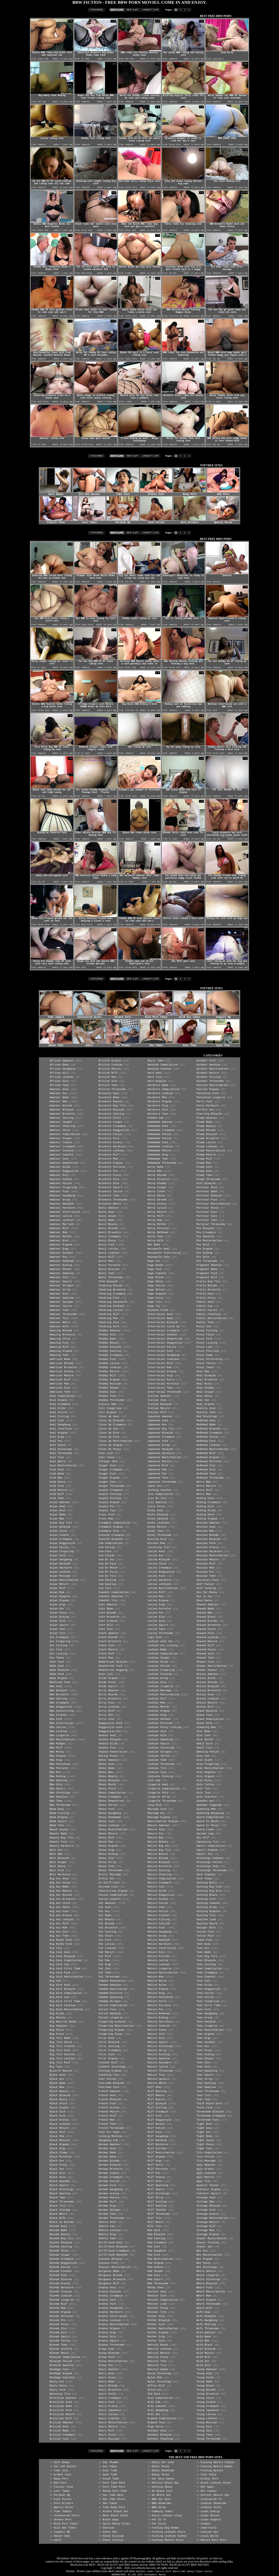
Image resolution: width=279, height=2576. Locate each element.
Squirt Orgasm (206, 1850)
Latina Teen (156, 1629)
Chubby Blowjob (110, 1347)
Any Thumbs (122, 1044)
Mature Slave (157, 2030)
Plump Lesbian (206, 1146)
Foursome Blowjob (111, 2083)
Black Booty (58, 2099)
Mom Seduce (156, 2267)
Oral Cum (154, 2402)
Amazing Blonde (61, 1330)
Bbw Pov (55, 1772)
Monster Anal (157, 2291)
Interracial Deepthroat (165, 1338)
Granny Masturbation (114, 2324)
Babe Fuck (57, 1674)
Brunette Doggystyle (114, 1130)
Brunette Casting (111, 1113)
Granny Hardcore (111, 2312)
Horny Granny (157, 1203)
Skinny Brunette (208, 1690)
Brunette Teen (109, 1195)
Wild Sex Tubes (189, 1016)
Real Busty (204, 1383)
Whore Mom (203, 2295)
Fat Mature (107, 1952)
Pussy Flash (205, 1334)
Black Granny (59, 2120)
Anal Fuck (57, 1420)
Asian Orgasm (59, 1600)
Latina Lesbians (160, 1584)
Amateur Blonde (61, 1105)
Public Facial (206, 1310)
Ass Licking (58, 1653)
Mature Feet (156, 1907)
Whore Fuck (204, 2287)
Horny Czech (156, 1191)
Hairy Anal (107, 2373)
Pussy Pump (204, 1355)
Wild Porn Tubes (156, 1016)
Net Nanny (188, 2571)
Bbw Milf (56, 1747)
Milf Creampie (158, 2111)
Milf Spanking (158, 2185)
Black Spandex (60, 2181)
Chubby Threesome (111, 1400)
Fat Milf (105, 1956)
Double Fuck (107, 1747)
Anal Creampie (60, 1404)
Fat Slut (105, 1968)
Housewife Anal (159, 1248)
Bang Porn (189, 493)
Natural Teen (157, 2361)
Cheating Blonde (111, 1285)
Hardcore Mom (157, 1097)
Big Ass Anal (59, 1878)
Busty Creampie (110, 1236)
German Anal (107, 2148)
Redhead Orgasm (207, 1457)
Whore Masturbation (210, 2291)
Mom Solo (154, 2275)
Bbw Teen (56, 1801)
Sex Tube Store (114, 2499)
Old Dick (154, 2394)
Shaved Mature (206, 1641)
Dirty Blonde (108, 1694)
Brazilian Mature (62, 2414)
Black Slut (58, 2173)
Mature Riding (158, 2017)
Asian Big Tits (61, 1522)
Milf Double (156, 2124)
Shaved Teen (205, 1657)
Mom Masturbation (160, 2259)
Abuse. (163, 2574)
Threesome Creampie (210, 2115)
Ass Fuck (56, 1649)
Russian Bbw (205, 1531)
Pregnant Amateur (209, 1265)
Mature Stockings (160, 2046)
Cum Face (105, 1551)
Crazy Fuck (107, 1514)
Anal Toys (57, 1457)
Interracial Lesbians (164, 1359)
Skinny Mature (206, 1702)
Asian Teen (58, 1629)
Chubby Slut (107, 1392)
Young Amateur (206, 2369)
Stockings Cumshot (210, 1858)
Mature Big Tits (160, 1850)
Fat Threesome (109, 1976)
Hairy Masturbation (113, 2422)
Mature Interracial (162, 1948)
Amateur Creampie (62, 1146)
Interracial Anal (160, 1314)
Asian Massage (60, 1576)
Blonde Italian (61, 2291)
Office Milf (156, 2385)
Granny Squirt (109, 2340)
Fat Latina (107, 1944)
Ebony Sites (160, 2474)
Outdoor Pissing (208, 1077)
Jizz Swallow (157, 1502)
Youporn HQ (223, 1016)
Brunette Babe (109, 1097)
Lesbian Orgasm (159, 1711)
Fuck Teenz (209, 2474)
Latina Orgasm (158, 1600)
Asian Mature (59, 1584)
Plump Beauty (206, 1126)
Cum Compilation (111, 1543)
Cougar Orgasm (109, 1477)
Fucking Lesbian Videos (169, 2536)
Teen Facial (205, 1993)
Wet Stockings (206, 2267)
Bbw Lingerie (59, 1735)
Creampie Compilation (115, 1522)
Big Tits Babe (60, 2038)
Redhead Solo (206, 1469)
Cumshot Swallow (111, 1596)
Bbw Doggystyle (61, 1706)
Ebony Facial (108, 1805)
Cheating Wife (109, 1326)
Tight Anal (204, 2124)
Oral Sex (154, 2414)
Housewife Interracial (164, 1252)
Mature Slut (156, 2034)
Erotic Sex (107, 1878)
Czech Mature (108, 1649)
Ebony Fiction (113, 2540)
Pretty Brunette (208, 1289)
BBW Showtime (161, 2503)
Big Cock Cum (59, 1964)
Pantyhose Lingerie (210, 1097)
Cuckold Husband (111, 1539)
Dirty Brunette (110, 1698)
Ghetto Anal (107, 2222)
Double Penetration (113, 1751)
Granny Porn (209, 2478)
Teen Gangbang (206, 2013)
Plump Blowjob (206, 1134)
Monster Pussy (158, 2308)
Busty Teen (107, 1273)
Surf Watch (173, 2571)
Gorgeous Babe (109, 2271)
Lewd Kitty (209, 2527)
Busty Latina (108, 1248)
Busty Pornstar (110, 1265)
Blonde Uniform (61, 2349)
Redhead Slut (206, 1465)
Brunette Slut (109, 1179)
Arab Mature (58, 1490)
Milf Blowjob (157, 2103)
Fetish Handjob (110, 2013)
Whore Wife (204, 2308)
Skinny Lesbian (207, 1698)
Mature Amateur (159, 1825)
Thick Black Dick (209, 2103)
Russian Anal (206, 1526)
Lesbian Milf (157, 1698)
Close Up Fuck (109, 1437)
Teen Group (204, 2017)
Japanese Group (159, 1445)
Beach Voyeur (59, 1829)
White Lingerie (207, 2275)
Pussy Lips (204, 1347)
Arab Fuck (57, 1486)
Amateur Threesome (63, 1314)
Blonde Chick (59, 2250)
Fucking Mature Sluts (168, 2540)
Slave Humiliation (210, 1719)
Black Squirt (59, 2185)
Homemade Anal (158, 1126)
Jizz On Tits (157, 1498)
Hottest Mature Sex (215, 2495)
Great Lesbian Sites (216, 2482)
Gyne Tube (223, 1044)
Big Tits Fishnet (62, 2046)
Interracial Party (161, 1379)
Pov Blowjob (205, 1228)
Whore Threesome (208, 2304)
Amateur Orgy (59, 1248)
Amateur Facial (61, 1183)
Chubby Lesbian (110, 1367)
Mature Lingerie (160, 1968)
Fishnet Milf (108, 2062)
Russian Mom (205, 1567)
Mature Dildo (157, 1890)
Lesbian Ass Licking (163, 1645)
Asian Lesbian (60, 1571)
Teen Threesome (207, 2091)
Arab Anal (57, 1469)
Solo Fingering (207, 1764)
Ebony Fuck (107, 1809)
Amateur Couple (61, 1142)
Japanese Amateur (160, 1416)
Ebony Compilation (112, 1792)
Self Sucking (206, 1588)
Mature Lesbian (159, 1964)
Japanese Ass (157, 1424)
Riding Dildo (206, 1510)
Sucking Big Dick (209, 1890)
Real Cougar (205, 1392)
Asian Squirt (59, 1625)
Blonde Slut (58, 2328)
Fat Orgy (105, 1964)
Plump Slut (204, 1167)
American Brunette (63, 1367)
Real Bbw (202, 1371)
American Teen (60, 1392)
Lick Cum (154, 1780)
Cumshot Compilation (114, 1592)
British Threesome (112, 1089)
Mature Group (157, 1935)
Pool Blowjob (206, 1183)
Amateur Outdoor (62, 1252)
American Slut (60, 1387)
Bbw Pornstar (59, 1768)
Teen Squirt (205, 2075)
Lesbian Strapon (160, 1751)
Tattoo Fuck (205, 1931)
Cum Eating (107, 1547)
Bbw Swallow (58, 1796)
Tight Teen (204, 2148)
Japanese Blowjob (160, 1432)
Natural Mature (159, 2353)
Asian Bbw (57, 1518)
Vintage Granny (207, 2214)
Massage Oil (156, 1813)
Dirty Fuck (107, 1702)
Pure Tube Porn (114, 2487)
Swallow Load (206, 1919)
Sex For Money (206, 1592)
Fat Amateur (107, 1903)
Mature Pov (156, 2009)
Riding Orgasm (206, 1518)
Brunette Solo (109, 1183)
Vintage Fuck (206, 2209)
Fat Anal (105, 1907)
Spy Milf (202, 1837)
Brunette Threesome (113, 1199)
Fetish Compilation (113, 2005)
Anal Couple (58, 1400)
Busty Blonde (108, 1228)
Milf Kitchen (157, 2148)
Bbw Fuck (56, 1719)
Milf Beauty (156, 2095)
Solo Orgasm (205, 1776)
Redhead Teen (206, 1473)
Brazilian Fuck (61, 2410)
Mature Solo (156, 2038)
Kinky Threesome (160, 1535)
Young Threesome (208, 2439)
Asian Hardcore (61, 1567)
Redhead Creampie (209, 1432)
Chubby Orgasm (109, 1379)
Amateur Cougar (61, 1138)
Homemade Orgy (158, 1154)
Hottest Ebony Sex (165, 2482)
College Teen (108, 1461)
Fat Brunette (108, 1927)
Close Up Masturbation (115, 1441)
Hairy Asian (107, 2377)
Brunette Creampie (112, 1126)
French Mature (109, 2111)
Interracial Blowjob (163, 1322)
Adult (89, 1044)
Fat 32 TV (159, 2519)
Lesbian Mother (159, 1706)
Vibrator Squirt (208, 2193)
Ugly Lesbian (206, 2173)
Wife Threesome (207, 2328)
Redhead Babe (206, 1424)
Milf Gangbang (158, 2136)
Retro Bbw (203, 1482)
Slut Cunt (203, 1735)
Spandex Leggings (209, 1805)
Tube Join (122, 493)
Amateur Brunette (62, 1113)
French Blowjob (110, 2099)
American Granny (62, 1371)
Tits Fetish (205, 2156)
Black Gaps (111, 2519)
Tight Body (204, 2136)
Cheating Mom (108, 1318)
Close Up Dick (109, 1432)
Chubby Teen (107, 1396)
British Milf (108, 1073)
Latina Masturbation (163, 1588)
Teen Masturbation (210, 2030)
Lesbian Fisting (160, 1674)
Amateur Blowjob (62, 1109)
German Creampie (111, 2177)
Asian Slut (58, 1621)
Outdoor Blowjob (160, 2434)
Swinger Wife (206, 1927)
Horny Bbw (155, 1171)
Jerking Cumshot (160, 1490)
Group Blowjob (109, 2353)
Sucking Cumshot (208, 1903)
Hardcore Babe (158, 1085)
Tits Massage (206, 2160)
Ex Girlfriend (109, 1882)
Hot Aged (207, 2487)
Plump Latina (206, 1142)
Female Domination (112, 1980)
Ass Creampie (59, 1637)
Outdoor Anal (157, 2430)
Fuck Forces (156, 521)
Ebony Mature (108, 1833)
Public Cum (204, 1306)
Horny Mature (157, 1212)
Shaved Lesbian (207, 1637)
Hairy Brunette (110, 2389)
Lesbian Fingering (161, 1670)
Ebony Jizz (107, 1821)
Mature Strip (157, 2050)
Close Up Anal (109, 1416)
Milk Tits (155, 2226)
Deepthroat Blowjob (113, 1661)
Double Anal (107, 1735)
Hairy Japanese (110, 2410)
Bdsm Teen (57, 1825)
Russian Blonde (207, 1535)
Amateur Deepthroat (64, 1163)
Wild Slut (203, 2365)
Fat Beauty (107, 1919)
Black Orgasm (59, 2144)
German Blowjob (110, 2164)
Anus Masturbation (63, 1465)
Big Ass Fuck (59, 1911)
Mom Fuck (154, 2254)
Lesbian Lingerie (160, 1686)
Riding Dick (205, 1506)
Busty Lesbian (109, 1252)
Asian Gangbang (61, 1559)
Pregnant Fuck (206, 1273)
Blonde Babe (58, 2230)
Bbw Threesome (60, 1805)
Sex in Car (204, 1596)
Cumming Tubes (162, 2511)
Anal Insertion (61, 1428)
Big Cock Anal (60, 1952)
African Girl (59, 1073)
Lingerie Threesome (162, 1801)
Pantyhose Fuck (207, 1093)
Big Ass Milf (59, 1923)
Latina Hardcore (160, 1580)
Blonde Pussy (59, 2324)
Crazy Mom (106, 1518)
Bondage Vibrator (62, 2377)
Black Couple (59, 2107)
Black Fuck (58, 2115)
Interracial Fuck (160, 1351)
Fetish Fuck (107, 2009)
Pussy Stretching (209, 1359)
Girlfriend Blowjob (113, 2246)
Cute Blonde (107, 1612)
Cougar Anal (107, 1465)
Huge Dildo (156, 1277)
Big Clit (56, 1948)
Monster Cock (157, 2295)
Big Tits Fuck (60, 2050)
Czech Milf (107, 1653)
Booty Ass (57, 2381)
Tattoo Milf (205, 1935)
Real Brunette (206, 1379)
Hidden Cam (156, 1118)
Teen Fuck (203, 2009)
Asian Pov (57, 1608)
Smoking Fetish (207, 1751)
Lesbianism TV (211, 2499)
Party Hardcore (207, 1105)
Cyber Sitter (204, 2571)
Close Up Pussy (110, 1449)
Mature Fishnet (159, 1915)
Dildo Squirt (108, 1686)
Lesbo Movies (210, 2515)
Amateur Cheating (62, 1126)
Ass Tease (57, 1657)
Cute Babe (106, 1608)
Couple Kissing (110, 1498)
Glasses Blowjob (111, 2259)
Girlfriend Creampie (114, 2250)
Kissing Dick (157, 1539)
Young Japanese (207, 2410)
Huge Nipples (157, 1293)
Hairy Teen (156, 1060)
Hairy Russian (109, 2439)
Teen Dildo (204, 1985)
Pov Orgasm (204, 1248)
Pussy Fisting (206, 1330)
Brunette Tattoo (111, 1191)
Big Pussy (57, 2034)
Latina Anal (156, 1551)
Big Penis (57, 2030)
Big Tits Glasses (62, 2054)
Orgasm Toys (156, 2422)
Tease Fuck (204, 1940)
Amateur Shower (61, 1269)
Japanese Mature (160, 1461)
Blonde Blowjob (61, 2242)
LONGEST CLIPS (150, 10)
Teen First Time (208, 2005)
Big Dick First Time (65, 2001)
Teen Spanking (206, 2070)
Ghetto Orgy (107, 2234)
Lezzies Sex (209, 2532)
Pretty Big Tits (208, 1281)
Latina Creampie (160, 1567)
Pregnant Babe (206, 1269)
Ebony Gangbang (110, 1813)
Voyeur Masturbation (211, 2238)
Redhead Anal (206, 1420)
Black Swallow (60, 2193)
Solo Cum (202, 1756)
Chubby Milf (107, 1375)
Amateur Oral (59, 1240)
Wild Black (204, 2344)
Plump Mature (206, 1154)
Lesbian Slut (157, 1731)
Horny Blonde (157, 1175)
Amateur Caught (61, 1122)
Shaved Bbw (204, 1612)
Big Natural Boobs (63, 2021)
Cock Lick (106, 1453)
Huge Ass (154, 1261)
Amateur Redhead (62, 1261)
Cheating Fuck (109, 1297)
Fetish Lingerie (111, 2017)
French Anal (107, 2095)
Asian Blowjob (60, 1526)
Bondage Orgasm (61, 2373)
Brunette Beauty (111, 1101)
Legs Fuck (155, 1637)
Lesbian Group (158, 1678)
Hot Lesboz (209, 2491)
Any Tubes (156, 1044)
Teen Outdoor (206, 2042)
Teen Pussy (204, 2050)
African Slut (59, 1081)
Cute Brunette (109, 1616)
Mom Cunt (154, 2246)
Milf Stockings (159, 2193)
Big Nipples (58, 2025)
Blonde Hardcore (62, 2287)
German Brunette (111, 2169)
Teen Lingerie (206, 2025)
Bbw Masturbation (62, 1739)
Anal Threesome (61, 1453)
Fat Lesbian (107, 1948)
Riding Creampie (208, 1502)
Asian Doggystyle (62, 1543)
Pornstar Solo (206, 1216)
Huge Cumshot (157, 1273)
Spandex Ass (205, 1801)
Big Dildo (57, 2013)
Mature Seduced (159, 2025)
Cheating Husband (111, 1306)
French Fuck (107, 2103)
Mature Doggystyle (161, 1895)
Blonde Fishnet (61, 2271)
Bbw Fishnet (58, 1715)
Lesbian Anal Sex (160, 1641)
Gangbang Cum (108, 2140)
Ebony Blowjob (109, 1780)
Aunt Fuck (57, 1661)
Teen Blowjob (206, 1960)
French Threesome (111, 2128)
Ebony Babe (107, 1768)
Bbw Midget (58, 1743)
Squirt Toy (204, 1854)
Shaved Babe (205, 1608)
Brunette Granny (111, 1142)
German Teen (107, 2214)
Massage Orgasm (159, 1817)
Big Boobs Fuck (61, 1944)
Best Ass (56, 1850)
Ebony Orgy (107, 1850)
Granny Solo (107, 2336)
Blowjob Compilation (65, 2357)
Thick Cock (204, 2107)
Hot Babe (154, 1244)
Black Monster (60, 2140)
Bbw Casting (58, 1698)
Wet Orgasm (204, 2259)
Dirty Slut (107, 1719)
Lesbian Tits (157, 1768)
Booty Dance (58, 2385)
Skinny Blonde (206, 1682)
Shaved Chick (206, 1629)
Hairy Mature (108, 2426)
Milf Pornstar (158, 2169)
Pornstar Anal (206, 1187)
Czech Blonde (108, 1637)
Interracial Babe (160, 1318)
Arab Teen (57, 1498)
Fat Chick (106, 1935)
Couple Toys (107, 1510)
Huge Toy (154, 1306)
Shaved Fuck (205, 1633)
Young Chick (205, 2398)
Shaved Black (206, 1616)
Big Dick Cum (59, 1997)
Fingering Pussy (111, 2034)
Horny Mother (157, 1224)
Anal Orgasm (58, 1432)
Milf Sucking (157, 2201)
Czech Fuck (107, 1645)
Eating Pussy (108, 1756)
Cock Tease (107, 1457)
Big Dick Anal (60, 1985)
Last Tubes (89, 521)
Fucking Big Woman (165, 2527)
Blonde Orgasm (60, 2312)
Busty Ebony (107, 1240)
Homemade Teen (158, 1158)
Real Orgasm (205, 1404)
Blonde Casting (61, 2246)
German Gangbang (111, 2189)
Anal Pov (56, 1441)
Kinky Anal (156, 1510)
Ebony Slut (107, 1858)
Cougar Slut (107, 1482)
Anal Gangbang (60, 1424)
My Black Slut (162, 2491)
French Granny (109, 2107)
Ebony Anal (107, 1764)
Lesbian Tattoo (159, 1756)
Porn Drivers (189, 521)
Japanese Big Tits (161, 1428)
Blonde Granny (60, 2283)
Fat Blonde (107, 1923)
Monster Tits (157, 2312)
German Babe (107, 2152)
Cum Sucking (107, 1580)
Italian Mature (159, 1408)
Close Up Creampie (112, 1424)
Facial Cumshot (110, 1899)
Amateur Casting (62, 1118)
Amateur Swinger (62, 1302)
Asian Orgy (58, 1604)
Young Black (205, 2385)
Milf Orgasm (156, 2156)
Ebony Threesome (111, 1870)
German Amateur (110, 2144)
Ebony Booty (107, 1784)
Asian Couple (59, 1535)
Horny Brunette (159, 1179)
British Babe (59, 2430)
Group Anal (107, 2349)
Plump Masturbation (210, 1150)
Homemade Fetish (160, 1138)
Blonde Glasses (61, 2279)
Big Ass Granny (61, 1915)
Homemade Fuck (158, 1142)
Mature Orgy (156, 1993)
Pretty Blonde (206, 1285)
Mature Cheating (160, 1874)
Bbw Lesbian (58, 1731)
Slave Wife (204, 1723)
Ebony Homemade (110, 1817)
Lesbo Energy (210, 2511)
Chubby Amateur (110, 1330)
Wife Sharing (206, 2324)
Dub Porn (223, 493)
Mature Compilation (162, 1878)
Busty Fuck (107, 1244)
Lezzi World (209, 2536)
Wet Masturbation (209, 2254)
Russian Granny (207, 1547)
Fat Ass (104, 1911)
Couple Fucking (110, 1494)
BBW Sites (159, 2507)
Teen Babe (203, 1952)
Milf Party (156, 2164)
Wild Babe (203, 2336)
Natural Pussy (158, 2357)
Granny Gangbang (111, 2308)
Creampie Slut (109, 1531)
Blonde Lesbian (61, 2295)
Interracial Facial (162, 1347)
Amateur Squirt (61, 1281)
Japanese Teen (158, 1477)
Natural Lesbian (160, 2349)
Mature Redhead (159, 2013)
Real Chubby (205, 1387)
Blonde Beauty (60, 2234)
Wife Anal (203, 2312)
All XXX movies (89, 493)
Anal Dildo (58, 1408)
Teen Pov (202, 2046)
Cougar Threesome (111, 1486)
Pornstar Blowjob (209, 1195)
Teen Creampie (206, 1972)
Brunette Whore (110, 1203)
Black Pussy (58, 2164)
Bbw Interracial (62, 1723)
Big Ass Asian (60, 1882)
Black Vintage (60, 2209)
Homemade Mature (160, 1150)
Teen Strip (204, 2079)
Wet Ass (202, 2250)
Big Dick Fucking (62, 2005)
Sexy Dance (204, 1600)
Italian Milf (157, 1412)
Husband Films (158, 1310)
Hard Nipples (157, 1081)
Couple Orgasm (109, 1502)
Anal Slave (58, 1445)
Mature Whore (157, 2083)
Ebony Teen (107, 1866)
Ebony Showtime (163, 2470)
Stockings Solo (207, 1866)
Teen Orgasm (205, 2034)
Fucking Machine (111, 2136)
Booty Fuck (58, 2389)
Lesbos (205, 2523)
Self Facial (205, 1584)
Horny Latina (157, 1207)
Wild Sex (202, 2361)
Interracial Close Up (164, 1326)
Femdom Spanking (111, 1997)
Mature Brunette (160, 1866)
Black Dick (58, 2111)
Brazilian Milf (61, 2418)
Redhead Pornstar (209, 1461)
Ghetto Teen (107, 2238)
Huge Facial (156, 1285)
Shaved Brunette (208, 1625)
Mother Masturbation (163, 2328)
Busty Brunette (110, 1232)
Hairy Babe (107, 2381)
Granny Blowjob (110, 2291)
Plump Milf (204, 1158)
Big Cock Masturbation (66, 1976)
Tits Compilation (209, 2152)
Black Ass (57, 2079)
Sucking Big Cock (209, 1886)
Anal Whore (58, 1461)
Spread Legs (205, 1833)
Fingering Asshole (112, 2021)
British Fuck (59, 2439)
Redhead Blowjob (208, 1428)
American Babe (60, 1359)
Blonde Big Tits (62, 2238)
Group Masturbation (113, 2361)
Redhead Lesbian (208, 1445)
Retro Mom (203, 1494)
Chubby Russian (110, 1383)
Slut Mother (205, 1739)
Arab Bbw (56, 1477)
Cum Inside (107, 1555)
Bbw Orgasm (58, 1756)
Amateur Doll (59, 1175)
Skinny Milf (205, 1706)
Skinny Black (206, 1678)
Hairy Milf (107, 2430)
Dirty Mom (106, 1715)
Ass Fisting (58, 1645)
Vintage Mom (205, 2230)
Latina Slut (156, 1616)
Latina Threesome (160, 1633)
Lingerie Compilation (164, 1788)
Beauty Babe (58, 1833)
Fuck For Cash (109, 2132)
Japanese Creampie (161, 1437)
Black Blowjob (60, 2095)
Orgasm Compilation (162, 2418)
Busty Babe (107, 1220)
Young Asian (205, 2377)
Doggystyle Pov (110, 1731)
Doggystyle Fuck (111, 1727)
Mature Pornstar (160, 2005)
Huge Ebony (156, 1281)
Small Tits (204, 1747)
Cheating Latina (111, 1310)
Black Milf (58, 2132)
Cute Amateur (108, 1604)
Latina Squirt (158, 1625)
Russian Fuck (206, 1543)
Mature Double (158, 1899)
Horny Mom (155, 1220)
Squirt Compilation (210, 1845)
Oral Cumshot (157, 2406)
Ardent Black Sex (115, 2511)
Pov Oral (202, 1244)
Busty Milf (107, 1257)
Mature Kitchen (159, 1956)
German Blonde (109, 2160)
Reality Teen (206, 1412)
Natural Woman (158, 2369)
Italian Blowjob (160, 1404)
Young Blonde (206, 2389)
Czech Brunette (110, 1641)
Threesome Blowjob (210, 2111)
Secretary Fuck (207, 1580)
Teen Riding (205, 2054)
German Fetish (109, 2181)
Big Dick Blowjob (62, 1989)
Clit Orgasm (107, 1412)
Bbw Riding (58, 1776)
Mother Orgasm (158, 2332)
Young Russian (206, 2422)
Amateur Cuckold (62, 1150)
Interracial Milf (160, 1363)
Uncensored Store (89, 1016)
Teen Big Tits (206, 1956)
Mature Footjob (159, 1923)
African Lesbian (62, 1077)
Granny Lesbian (110, 2320)
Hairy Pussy (107, 2434)
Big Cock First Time (65, 1968)
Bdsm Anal (57, 1809)
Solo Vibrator (206, 1796)
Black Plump (58, 2152)
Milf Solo (155, 2181)
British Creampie (62, 2434)
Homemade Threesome (162, 1163)
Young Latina (206, 2414)
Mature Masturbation (163, 1972)
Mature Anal (156, 1829)
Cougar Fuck (107, 1473)
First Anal (107, 2038)
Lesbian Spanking (160, 1739)
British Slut (108, 1081)
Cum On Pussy (108, 1571)
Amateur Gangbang (62, 1195)
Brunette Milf (109, 1154)
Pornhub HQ (122, 521)
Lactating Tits (159, 1547)
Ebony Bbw (106, 1772)
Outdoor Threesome (210, 1081)
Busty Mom (106, 1261)
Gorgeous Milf (109, 2283)
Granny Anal (107, 2287)
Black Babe (58, 2083)
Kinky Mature (157, 1526)
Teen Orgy (203, 2038)
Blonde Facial (60, 2267)
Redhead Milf (206, 1453)
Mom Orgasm (156, 2263)
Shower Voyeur (206, 1670)
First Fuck (107, 2054)
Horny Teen (156, 1236)
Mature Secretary (160, 2021)
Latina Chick (157, 1563)
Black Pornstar (61, 2156)
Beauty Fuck (58, 1841)
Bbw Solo (56, 1784)
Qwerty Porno (223, 521)
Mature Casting (159, 1870)
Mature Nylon (157, 1985)
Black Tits (58, 2205)
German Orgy (107, 2205)
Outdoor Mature (207, 1073)
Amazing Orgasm (61, 1351)
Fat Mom (104, 1960)
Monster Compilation (163, 2299)
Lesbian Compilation (163, 1653)
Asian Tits (58, 1633)
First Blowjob (109, 2042)
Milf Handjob (157, 2140)
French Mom (107, 2120)
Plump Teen (204, 1175)
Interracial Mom (160, 1367)
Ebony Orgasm (108, 1845)
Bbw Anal (56, 1686)
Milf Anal (155, 2087)
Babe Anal (57, 1666)
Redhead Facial (207, 1437)
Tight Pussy (205, 2144)
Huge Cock (155, 1269)
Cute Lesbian (108, 1621)
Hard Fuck (155, 1077)
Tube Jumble (56, 1016)
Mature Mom (156, 1976)
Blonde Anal (58, 2226)
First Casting (109, 2046)
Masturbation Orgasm (163, 1821)
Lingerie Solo (158, 1792)
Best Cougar (58, 1862)
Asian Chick (58, 1531)
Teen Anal (203, 1944)
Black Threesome (62, 2201)
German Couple (109, 2173)
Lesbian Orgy (157, 1715)
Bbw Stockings (60, 1792)
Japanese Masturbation (164, 1457)
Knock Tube (111, 2478)
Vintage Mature (207, 2222)
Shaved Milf (205, 1645)
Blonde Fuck (58, 2275)
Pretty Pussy (206, 1297)
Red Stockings (206, 1416)
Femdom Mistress (111, 1993)
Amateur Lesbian (62, 1220)
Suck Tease (204, 1878)
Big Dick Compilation (66, 1993)
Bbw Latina (58, 1727)
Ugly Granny (205, 2169)
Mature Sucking (159, 2054)
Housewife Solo (159, 1257)
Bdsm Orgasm (58, 1817)
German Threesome (111, 2218)
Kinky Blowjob (158, 1514)
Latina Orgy (156, 1604)
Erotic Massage (110, 1874)
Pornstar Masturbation (213, 1203)
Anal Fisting (59, 1416)
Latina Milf (156, 1592)
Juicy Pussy (156, 1506)
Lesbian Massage (160, 1690)
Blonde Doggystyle (63, 2263)
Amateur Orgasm (61, 1244)
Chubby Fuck (107, 1359)
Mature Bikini (158, 1854)
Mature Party (157, 2001)
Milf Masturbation (161, 2152)
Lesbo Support (211, 2519)
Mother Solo (156, 2340)
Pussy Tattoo (206, 1363)
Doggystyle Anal (111, 1723)
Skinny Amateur (207, 1674)
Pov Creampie (206, 1232)
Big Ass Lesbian (62, 1919)
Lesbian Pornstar (160, 1723)
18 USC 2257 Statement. (143, 2574)
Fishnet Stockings (112, 2066)
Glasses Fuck (108, 2263)
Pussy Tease (205, 1367)
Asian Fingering (62, 1551)
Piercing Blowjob (209, 1113)
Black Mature (59, 2128)
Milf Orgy (155, 2160)
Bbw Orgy (56, 1760)
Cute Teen (106, 1629)
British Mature (110, 1068)
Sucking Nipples (208, 1911)
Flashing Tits (109, 2075)
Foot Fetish (107, 2079)
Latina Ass (156, 1555)
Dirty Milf (107, 1711)
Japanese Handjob (160, 1449)
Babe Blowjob (59, 1670)
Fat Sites (159, 2523)
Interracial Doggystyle (165, 1342)
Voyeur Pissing (207, 2242)
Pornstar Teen (206, 1220)
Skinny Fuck (205, 1694)
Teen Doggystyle (208, 1989)
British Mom (107, 1077)
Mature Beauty (158, 1841)
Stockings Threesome (211, 1870)
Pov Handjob (205, 1236)
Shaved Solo (205, 1653)
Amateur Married (62, 1224)
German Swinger (110, 2209)
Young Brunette (207, 2394)
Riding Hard (205, 1514)
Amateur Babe (59, 1097)
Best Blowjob (59, 1858)
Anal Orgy (57, 1437)
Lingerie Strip (159, 1796)
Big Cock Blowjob (62, 1956)
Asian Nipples (60, 1596)
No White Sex (161, 2495)
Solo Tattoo (205, 1784)
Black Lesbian (60, 2124)
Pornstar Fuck (206, 1199)
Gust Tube (189, 1044)
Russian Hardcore (209, 1551)
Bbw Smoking (58, 1780)
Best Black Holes (115, 2515)
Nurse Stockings (160, 2373)
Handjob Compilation (163, 1064)
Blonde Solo (58, 2332)
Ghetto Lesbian (110, 2230)
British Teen (108, 1085)
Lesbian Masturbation (164, 1694)
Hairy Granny (108, 2406)
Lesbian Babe (157, 1649)
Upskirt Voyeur (207, 2185)
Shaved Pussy (206, 1649)
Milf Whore (156, 2222)
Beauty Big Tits (62, 1837)
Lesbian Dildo (158, 1661)
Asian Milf (58, 1588)
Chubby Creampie (111, 1355)
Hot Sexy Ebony (163, 2478)
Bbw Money (57, 1751)
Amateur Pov (58, 1257)
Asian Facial (59, 1547)
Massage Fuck (157, 1809)
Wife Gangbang (206, 2320)
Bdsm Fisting (59, 1813)
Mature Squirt (158, 2042)
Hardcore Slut (158, 1109)
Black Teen (58, 2197)
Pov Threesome (206, 1261)
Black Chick (58, 2103)
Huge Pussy (156, 1297)
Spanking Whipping (210, 1813)
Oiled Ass (155, 2389)
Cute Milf (106, 1625)
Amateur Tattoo (61, 1306)
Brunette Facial (111, 1134)
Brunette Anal (109, 1093)
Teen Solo (203, 2066)
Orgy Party (156, 2426)
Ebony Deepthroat (111, 1801)
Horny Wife (156, 1240)
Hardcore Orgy (158, 1105)
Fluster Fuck (56, 521)
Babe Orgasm (58, 1678)
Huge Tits (155, 1302)
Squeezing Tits (207, 1841)
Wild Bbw (202, 2340)
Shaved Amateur (207, 1604)
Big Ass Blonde (61, 1895)
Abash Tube (56, 1044)
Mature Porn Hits (213, 2540)
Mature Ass (156, 1833)
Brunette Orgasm (111, 1163)
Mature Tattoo (158, 2066)
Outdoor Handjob (208, 1064)
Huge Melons (156, 1289)
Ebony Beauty (108, 1776)
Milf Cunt (155, 2115)
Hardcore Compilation (164, 1089)
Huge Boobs (156, 1265)
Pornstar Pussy (207, 1207)
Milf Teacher (157, 2209)
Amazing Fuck (59, 1342)
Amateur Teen (59, 1310)
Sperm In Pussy (207, 1825)
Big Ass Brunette (62, 1899)
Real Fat (202, 1400)
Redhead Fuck (206, 1441)
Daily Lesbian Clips (167, 2515)
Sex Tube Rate (113, 2495)
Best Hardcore (60, 1874)
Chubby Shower (109, 1387)
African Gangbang (62, 1068)
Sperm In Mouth (207, 1821)
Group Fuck (107, 2357)
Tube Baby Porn (114, 2507)
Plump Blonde (206, 1130)
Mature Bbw (156, 1837)
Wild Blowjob (206, 2349)
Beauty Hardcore (62, 1845)
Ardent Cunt (156, 493)
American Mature (62, 1375)
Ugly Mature (205, 2177)
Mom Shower (156, 2271)
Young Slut (204, 2426)
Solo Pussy (204, 1780)
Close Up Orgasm (111, 1445)
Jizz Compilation (160, 1494)
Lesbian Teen (157, 1760)
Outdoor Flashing (160, 2439)
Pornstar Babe (206, 1191)
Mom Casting (156, 2238)
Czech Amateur (109, 1633)
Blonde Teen (58, 2344)
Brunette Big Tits (112, 1105)
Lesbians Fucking (160, 1776)
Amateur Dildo (60, 1167)
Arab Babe (57, 1473)
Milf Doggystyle (160, 2120)
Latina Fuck (156, 1576)
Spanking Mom (206, 1809)
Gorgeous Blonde (111, 2275)
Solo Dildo (204, 1760)
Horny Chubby (157, 1183)
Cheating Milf (109, 1314)
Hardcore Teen (158, 1113)
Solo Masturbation (210, 1768)
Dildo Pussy (107, 1682)
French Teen (107, 2124)
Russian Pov (205, 1571)
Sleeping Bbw (206, 1727)
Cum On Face (107, 1563)
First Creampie (110, 2050)
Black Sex (57, 2169)
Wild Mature (205, 2353)
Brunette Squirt (111, 1187)
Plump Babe (204, 1122)
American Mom (59, 1383)
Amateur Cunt (59, 1158)
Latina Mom (156, 1596)
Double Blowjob (110, 1739)
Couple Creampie (111, 1490)
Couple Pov (107, 1506)
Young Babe (204, 2381)
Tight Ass (203, 2132)
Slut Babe (203, 1731)
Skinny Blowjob (207, 1686)
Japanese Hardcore (161, 1453)
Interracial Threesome (164, 1392)
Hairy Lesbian (109, 2418)
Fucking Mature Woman (217, 2466)
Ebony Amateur (109, 1760)
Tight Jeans (205, 2140)
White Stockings (208, 2279)
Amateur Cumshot (62, 1154)
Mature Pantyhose (160, 1997)
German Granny (109, 2193)
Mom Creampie (157, 2242)
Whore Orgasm (206, 2299)
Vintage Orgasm (207, 2234)
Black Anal (58, 2075)
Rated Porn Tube (115, 2491)
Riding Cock (205, 1498)
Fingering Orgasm (111, 2030)
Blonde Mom (58, 2308)
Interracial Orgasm (162, 1371)
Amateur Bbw (58, 1101)
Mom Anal (154, 2230)
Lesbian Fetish (159, 1666)
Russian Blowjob (208, 1539)
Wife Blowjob (206, 2316)
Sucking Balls (206, 1882)
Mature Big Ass (159, 1845)
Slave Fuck (204, 1715)
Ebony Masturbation (113, 1829)
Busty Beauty (108, 1224)
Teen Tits (203, 2095)
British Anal (59, 2426)
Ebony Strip (107, 1862)
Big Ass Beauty (61, 1890)
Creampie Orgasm (111, 1526)
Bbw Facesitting (62, 1711)
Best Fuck (57, 1870)
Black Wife (58, 2218)
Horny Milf (156, 1216)
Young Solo (204, 2430)
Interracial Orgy (160, 1375)
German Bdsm (107, 2156)
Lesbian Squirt (159, 1743)
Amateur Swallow (62, 1297)
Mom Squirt (156, 2279)
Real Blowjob (206, 1375)
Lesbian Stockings (161, 1747)
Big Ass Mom (58, 1927)
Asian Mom (57, 1592)
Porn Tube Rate (114, 2482)
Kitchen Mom (156, 1543)
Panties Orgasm (207, 1089)
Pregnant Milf (206, 1277)
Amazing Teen (59, 1355)
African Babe (59, 1064)
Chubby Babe (107, 1338)
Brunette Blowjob (111, 1109)
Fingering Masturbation (116, 2025)
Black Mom (57, 2136)
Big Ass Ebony (60, 1907)
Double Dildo (108, 1743)
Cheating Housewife (113, 1302)
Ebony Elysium (113, 2536)
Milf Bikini (156, 2099)
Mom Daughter (157, 2250)
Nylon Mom (155, 2377)
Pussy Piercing (207, 1351)
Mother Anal (156, 2316)
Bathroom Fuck (60, 1682)
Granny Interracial (113, 2316)
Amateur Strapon (62, 1285)
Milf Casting (157, 2107)
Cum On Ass (107, 1559)
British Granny (110, 1060)
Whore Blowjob (206, 2283)
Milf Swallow (157, 2205)
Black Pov (57, 2160)
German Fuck (107, 2185)
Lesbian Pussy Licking (164, 1727)
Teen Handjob (206, 2021)
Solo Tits (203, 1788)
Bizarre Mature (61, 2070)
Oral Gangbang (158, 2410)
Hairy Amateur (109, 2369)
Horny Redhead (158, 1232)
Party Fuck (204, 1101)
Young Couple (206, 2402)
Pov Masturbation (209, 1240)
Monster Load (157, 2304)
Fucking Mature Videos (217, 2462)
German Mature (109, 2197)
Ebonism (108, 2527)
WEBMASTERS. (119, 2574)
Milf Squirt (156, 2189)
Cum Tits (105, 1588)
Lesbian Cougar (159, 1657)
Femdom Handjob (110, 1985)
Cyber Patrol (155, 2571)
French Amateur (110, 2091)
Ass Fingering (60, 1641)
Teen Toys (203, 2099)
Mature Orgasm (158, 1989)
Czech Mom (106, 1657)
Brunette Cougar (111, 1122)
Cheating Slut (109, 1322)
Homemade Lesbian (160, 1146)
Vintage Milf (206, 2226)
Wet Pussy (203, 2263)
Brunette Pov (108, 1171)
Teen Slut (203, 2062)
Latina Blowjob (159, 1559)
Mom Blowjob (156, 2234)
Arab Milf (57, 1494)
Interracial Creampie (164, 1330)
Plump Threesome (208, 1179)
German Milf (107, 2201)
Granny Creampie (111, 2295)
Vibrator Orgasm (208, 2189)
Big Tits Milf (60, 2062)
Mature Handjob (159, 1940)
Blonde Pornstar (62, 2316)
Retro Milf (204, 1490)
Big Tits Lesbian (62, 2058)
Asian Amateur (60, 1502)
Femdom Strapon (110, 2001)
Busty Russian (109, 1269)
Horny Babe (156, 1167)
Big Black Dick (61, 1940)
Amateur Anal (59, 1089)
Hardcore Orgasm (160, 1101)
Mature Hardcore (160, 1944)
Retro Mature (206, 1486)
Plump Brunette (207, 1138)
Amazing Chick (60, 1338)
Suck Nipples (206, 1874)
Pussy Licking (206, 1342)
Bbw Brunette (59, 1694)
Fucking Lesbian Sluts (168, 2532)
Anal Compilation (62, 1396)
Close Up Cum (108, 1428)
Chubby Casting (110, 1351)
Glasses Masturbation (115, 2267)
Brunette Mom (108, 1158)
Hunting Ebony (162, 2487)
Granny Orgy (107, 2332)
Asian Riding (59, 1616)
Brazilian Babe (61, 2406)
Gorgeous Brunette (112, 2279)
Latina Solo (156, 1621)
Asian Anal (58, 1506)
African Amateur (62, 1060)
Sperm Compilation (210, 1817)
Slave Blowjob (206, 1711)
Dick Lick (106, 1674)
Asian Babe (58, 1514)
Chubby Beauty (109, 1342)
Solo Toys (203, 1792)
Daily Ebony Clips (116, 2523)
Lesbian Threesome (161, 1764)
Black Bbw (57, 2087)
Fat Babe (105, 1915)
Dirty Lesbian (109, 1706)
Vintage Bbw (205, 2201)
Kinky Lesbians (159, 1522)
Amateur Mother (61, 1236)
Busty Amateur (109, 1207)
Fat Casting (107, 1931)
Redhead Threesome (210, 1477)
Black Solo (58, 2177)
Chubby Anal (107, 1334)
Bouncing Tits (60, 2394)
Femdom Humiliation (113, 1989)
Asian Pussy (58, 1612)
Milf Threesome (159, 2214)
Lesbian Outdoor (160, 1719)
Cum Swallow (107, 1584)
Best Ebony (58, 1866)
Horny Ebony (156, 1195)
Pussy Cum (203, 1326)
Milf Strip (156, 2197)
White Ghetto (206, 2271)
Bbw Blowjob (58, 1690)
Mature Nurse (157, 1980)
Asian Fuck (58, 1555)
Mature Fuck (156, 1927)
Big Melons (58, 2017)
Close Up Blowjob (111, 1420)
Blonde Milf (58, 2304)
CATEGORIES (96, 10)
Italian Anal (157, 1400)
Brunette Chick (110, 1118)
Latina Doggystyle (161, 1571)
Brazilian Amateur (63, 2398)
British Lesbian (111, 1064)
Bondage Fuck (59, 2369)
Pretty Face (205, 1293)
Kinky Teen (156, 1531)
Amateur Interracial (65, 1212)
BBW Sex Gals (161, 2499)
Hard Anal (155, 1073)
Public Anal (205, 1302)
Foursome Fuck (109, 2087)
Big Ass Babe (59, 1886)
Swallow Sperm (206, 1923)
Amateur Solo (59, 1277)
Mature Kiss (156, 1952)
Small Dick (204, 1743)
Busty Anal (107, 1212)
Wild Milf (203, 2357)
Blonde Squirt (60, 2336)
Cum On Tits (107, 1576)
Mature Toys (156, 2075)
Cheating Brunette (112, 1289)
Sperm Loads (205, 1829)
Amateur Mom (58, 1232)
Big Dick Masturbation (66, 2009)
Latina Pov (156, 1612)
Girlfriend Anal (111, 2242)
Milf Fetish (156, 2128)
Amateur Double (61, 1179)
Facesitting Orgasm (113, 1890)
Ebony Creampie (110, 1796)
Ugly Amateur (206, 2164)
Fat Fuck (105, 1940)
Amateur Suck (59, 1293)
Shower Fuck (205, 1661)
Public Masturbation (211, 1318)
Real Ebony (204, 1396)
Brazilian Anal (61, 2402)
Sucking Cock (206, 1899)
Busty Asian (107, 1216)
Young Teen (204, 2434)
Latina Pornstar (160, 1608)
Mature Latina (158, 1960)
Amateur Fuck (59, 1191)
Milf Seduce (156, 2177)
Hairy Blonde (108, 2385)
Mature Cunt (156, 1886)
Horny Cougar (157, 1187)
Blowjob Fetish (61, 2361)
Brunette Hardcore (112, 1146)
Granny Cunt (107, 2299)
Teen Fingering (207, 2001)
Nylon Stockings (160, 2381)
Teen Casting (206, 1964)
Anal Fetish (58, 1412)
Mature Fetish (158, 1911)
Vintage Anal (206, 2197)
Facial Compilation (113, 1895)
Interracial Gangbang (164, 1355)
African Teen (59, 1085)
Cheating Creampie (112, 1293)
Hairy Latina (108, 2414)
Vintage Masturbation (212, 2218)
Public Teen (205, 1322)
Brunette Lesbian (111, 1150)
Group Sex (106, 2365)
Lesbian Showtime (213, 2503)
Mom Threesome (158, 2283)
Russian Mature (207, 1559)
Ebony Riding (108, 1854)
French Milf (107, 2115)
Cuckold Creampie (111, 1535)
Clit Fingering (110, 1408)
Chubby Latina (109, 1363)
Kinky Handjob (158, 1518)
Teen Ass (202, 1948)
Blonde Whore (59, 2353)
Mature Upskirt (159, 2079)
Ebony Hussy (160, 2466)
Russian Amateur (208, 1522)
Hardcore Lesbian (160, 1093)
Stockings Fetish (209, 1862)
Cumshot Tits (108, 1600)
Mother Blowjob (159, 2320)
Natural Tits (157, 2365)
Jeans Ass (155, 1486)
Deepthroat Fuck (111, 1666)
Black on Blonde (62, 2222)
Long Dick (155, 1805)
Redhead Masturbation (212, 1449)
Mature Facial (158, 1903)
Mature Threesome (160, 2070)
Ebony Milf (107, 1837)
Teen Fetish (205, 1997)
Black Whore (58, 2214)
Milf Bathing (157, 2091)
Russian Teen (206, 1576)
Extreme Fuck (108, 1886)
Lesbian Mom (156, 1702)
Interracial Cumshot (163, 1334)
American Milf (60, 1379)
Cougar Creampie (111, 1469)
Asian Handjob (60, 1563)
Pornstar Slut (206, 1212)
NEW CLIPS (132, 10)
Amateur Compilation (65, 1134)
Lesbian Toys (157, 1772)
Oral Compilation (160, 2398)
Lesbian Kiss (157, 1682)
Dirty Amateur (109, 1690)
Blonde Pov (58, 2320)
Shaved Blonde (206, 1621)
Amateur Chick (60, 1130)
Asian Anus (58, 1510)
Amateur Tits (59, 1318)
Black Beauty (59, 2091)
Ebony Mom (106, 1841)
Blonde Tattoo (60, 2340)
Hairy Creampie (110, 2398)
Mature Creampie (160, 1882)
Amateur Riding (61, 1265)
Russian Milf (206, 1563)
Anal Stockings (61, 1449)
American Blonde (62, 1363)
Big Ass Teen (59, 1935)
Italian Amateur (160, 1396)
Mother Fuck (156, 2324)
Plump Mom (203, 1163)
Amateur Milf (59, 1228)
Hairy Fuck (107, 2402)
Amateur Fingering (63, 1187)
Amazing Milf (59, 1347)
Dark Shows (56, 493)
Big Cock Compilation (66, 1960)
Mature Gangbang (160, 1931)
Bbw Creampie (59, 1702)
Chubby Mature (109, 1371)
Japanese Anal (158, 1420)
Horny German (157, 1199)
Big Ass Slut (59, 1931)
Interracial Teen (160, 1387)
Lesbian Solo (157, 1735)
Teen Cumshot (206, 1976)
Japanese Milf (158, 1465)
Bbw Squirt (58, 1788)
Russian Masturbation (212, 1555)
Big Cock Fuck (60, 1972)
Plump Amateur (206, 1118)
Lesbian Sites (211, 2507)
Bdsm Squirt (58, 1821)
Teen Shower (205, 2058)
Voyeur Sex (204, 2246)
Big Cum (55, 1980)
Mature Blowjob (159, 1862)
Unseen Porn (122, 1016)
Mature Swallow (159, 2058)
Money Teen (156, 2287)
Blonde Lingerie (62, 2299)
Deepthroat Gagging (113, 1670)
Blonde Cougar (60, 2254)
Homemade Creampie (161, 1130)
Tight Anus (204, 2128)
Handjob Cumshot (160, 1068)
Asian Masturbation (64, 1580)
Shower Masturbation (211, 1666)
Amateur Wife (59, 1326)
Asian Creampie (61, 1539)
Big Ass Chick (60, 1903)
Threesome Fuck (207, 2120)
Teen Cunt (203, 1980)
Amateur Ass (58, 1093)
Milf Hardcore (158, 2144)
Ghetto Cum (107, 2226)
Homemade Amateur (160, 1122)
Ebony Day (110, 2532)
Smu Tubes (110, 2503)
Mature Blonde (158, 1858)
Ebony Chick (107, 1788)
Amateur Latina (61, 1216)
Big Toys (56, 2066)
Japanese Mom (157, 1469)
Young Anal (204, 2373)
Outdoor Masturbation (212, 1068)
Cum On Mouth (108, 1567)
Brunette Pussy (110, 1175)
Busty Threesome (111, 1277)
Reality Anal (206, 1408)
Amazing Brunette (62, 1334)
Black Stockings (62, 2189)
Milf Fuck (155, 2132)
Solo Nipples (206, 1772)
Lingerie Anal (158, 1784)
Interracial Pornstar (164, 1383)
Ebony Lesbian (109, 1825)
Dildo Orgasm (108, 1678)
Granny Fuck (107, 2304)
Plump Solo (204, 1171)
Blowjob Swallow (62, 2365)
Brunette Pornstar (112, 1167)
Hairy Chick (107, 2394)
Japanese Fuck (158, 1441)
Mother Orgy (156, 2336)
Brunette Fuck (109, 1138)
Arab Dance (58, 1482)
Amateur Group (60, 1199)
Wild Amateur (206, 2332)
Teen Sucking (206, 2083)
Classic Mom (107, 1404)
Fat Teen (105, 1972)
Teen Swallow (206, 2087)
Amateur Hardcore (62, 1207)
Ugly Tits (203, 2181)
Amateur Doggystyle (64, 1171)
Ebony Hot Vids (163, 2462)
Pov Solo (202, 1257)
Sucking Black (206, 1895)
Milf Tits (155, 2218)
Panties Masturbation (212, 1085)
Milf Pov (154, 2173)
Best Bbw (56, 1854)
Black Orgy (58, 2148)
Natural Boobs (158, 2344)
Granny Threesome (111, 2344)
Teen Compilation (209, 1968)
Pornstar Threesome (210, 1224)
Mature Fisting (159, 1919)
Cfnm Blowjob (108, 1281)
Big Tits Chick (61, 2042)
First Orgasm (108, 2058)
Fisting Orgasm (110, 2070)
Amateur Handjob (62, 1203)
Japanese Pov (157, 1473)
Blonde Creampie (62, 2259)
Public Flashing (208, 1314)
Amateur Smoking (62, 1273)
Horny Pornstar (159, 1228)
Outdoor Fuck (206, 1060)
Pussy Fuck (204, 1338)
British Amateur (62, 2422)
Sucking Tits (206, 1915)
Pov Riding (204, 1252)
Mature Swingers (160, 2062)
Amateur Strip (60, 1289)
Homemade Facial (160, 1134)
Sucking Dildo (206, 1907)
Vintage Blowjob (208, 2205)
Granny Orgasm (109, 2328)
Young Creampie (207, 2406)
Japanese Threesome (162, 1482)
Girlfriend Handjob (113, 2254)
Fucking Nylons (212, 2470)
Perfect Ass (205, 1109)
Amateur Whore (60, 1322)
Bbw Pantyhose (60, 1764)
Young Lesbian (206, 2418)
